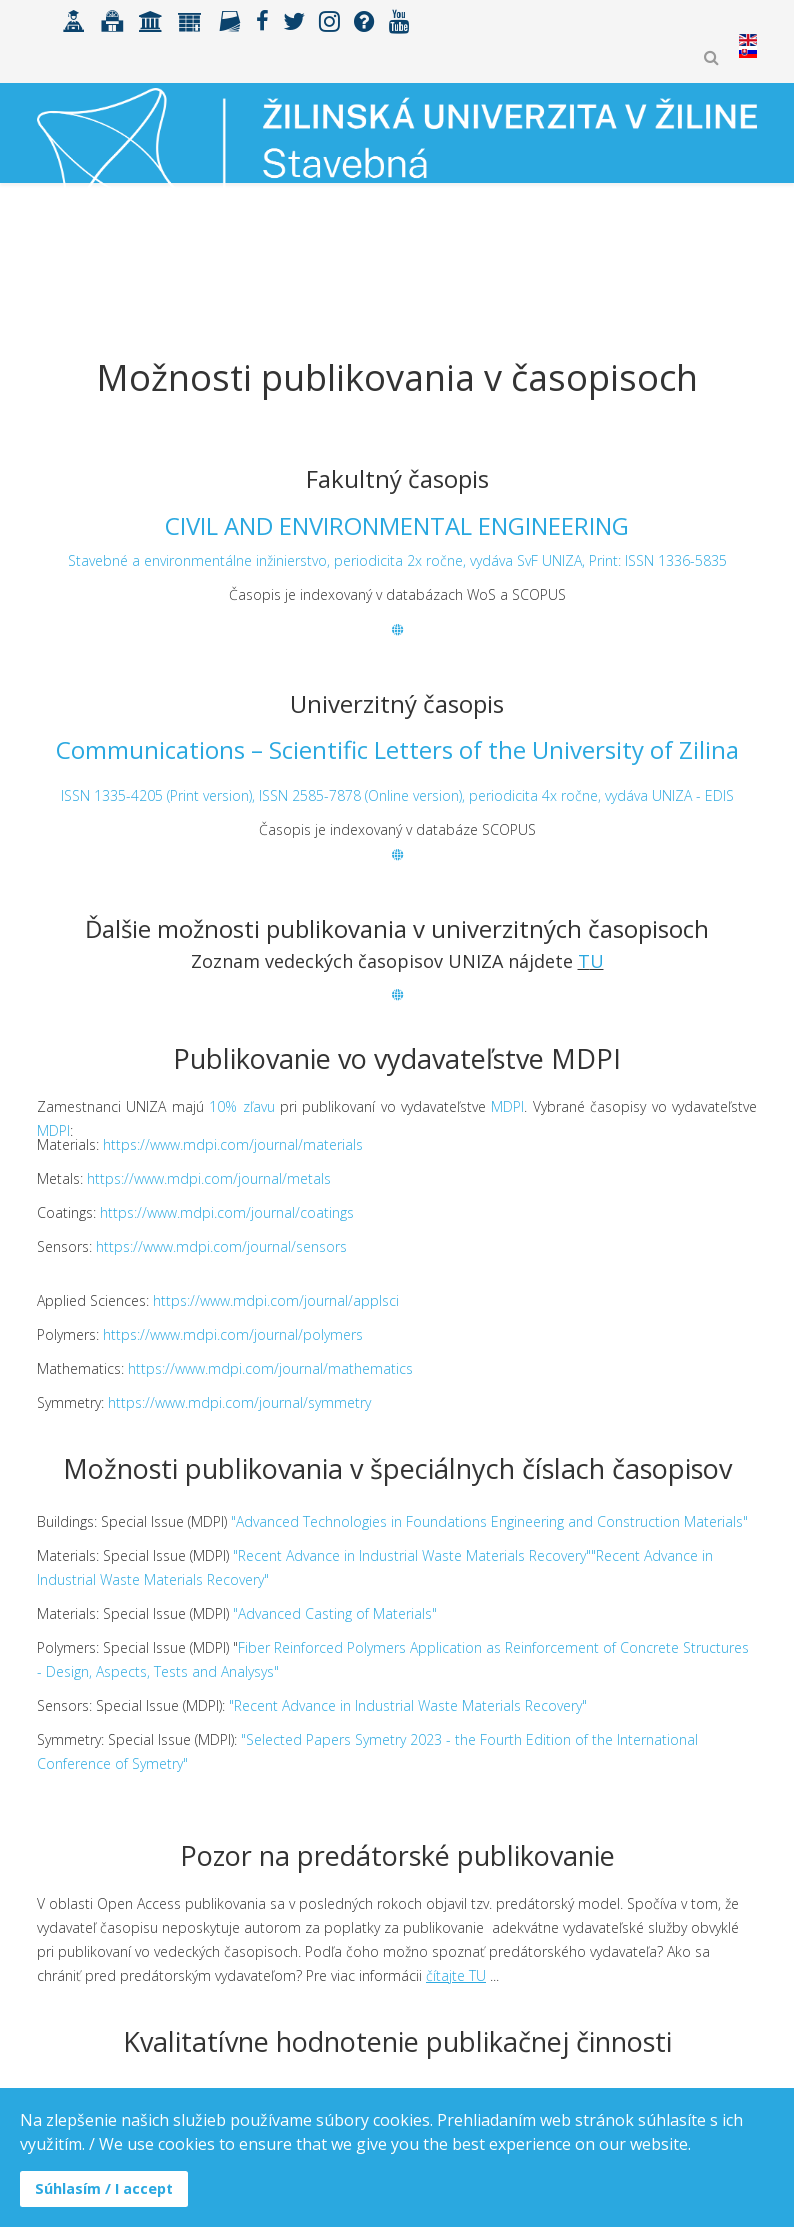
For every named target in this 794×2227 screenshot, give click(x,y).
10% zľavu (241, 1106)
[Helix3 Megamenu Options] (748, 274)
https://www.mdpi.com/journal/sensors (221, 1246)
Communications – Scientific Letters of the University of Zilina (397, 749)
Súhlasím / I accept (104, 2188)
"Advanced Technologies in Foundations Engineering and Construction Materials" (489, 1521)
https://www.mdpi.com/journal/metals (209, 1178)
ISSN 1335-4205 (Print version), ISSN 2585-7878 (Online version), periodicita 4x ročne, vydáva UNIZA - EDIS (397, 795)
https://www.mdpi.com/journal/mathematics (270, 1368)
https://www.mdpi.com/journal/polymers (233, 1334)
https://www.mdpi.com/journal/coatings (227, 1212)
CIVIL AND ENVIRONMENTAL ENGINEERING (397, 525)
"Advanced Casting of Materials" (335, 1613)
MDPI (507, 1106)
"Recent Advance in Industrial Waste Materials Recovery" (408, 1705)
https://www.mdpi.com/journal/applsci (276, 1300)
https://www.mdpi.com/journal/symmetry (239, 1402)
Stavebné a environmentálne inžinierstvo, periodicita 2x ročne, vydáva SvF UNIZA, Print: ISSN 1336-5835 (397, 560)
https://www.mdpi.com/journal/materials (233, 1144)
